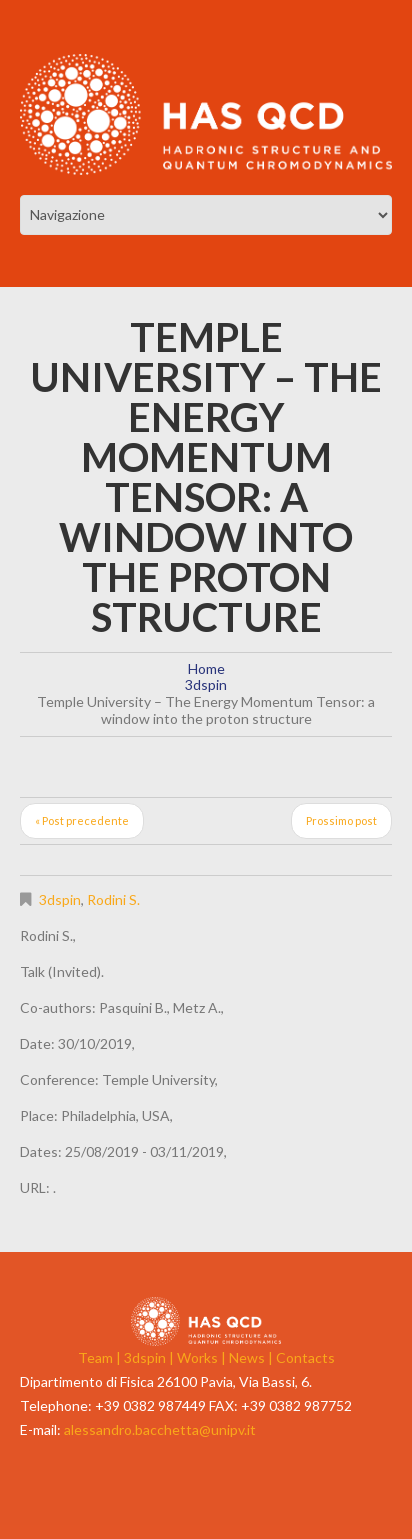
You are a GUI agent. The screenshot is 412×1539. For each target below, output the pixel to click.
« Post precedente (82, 820)
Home (206, 668)
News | (252, 1357)
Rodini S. (113, 899)
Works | (203, 1357)
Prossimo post (341, 820)
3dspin (206, 684)
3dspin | (150, 1357)
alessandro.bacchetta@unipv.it (160, 1429)
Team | (101, 1357)
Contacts (305, 1357)
